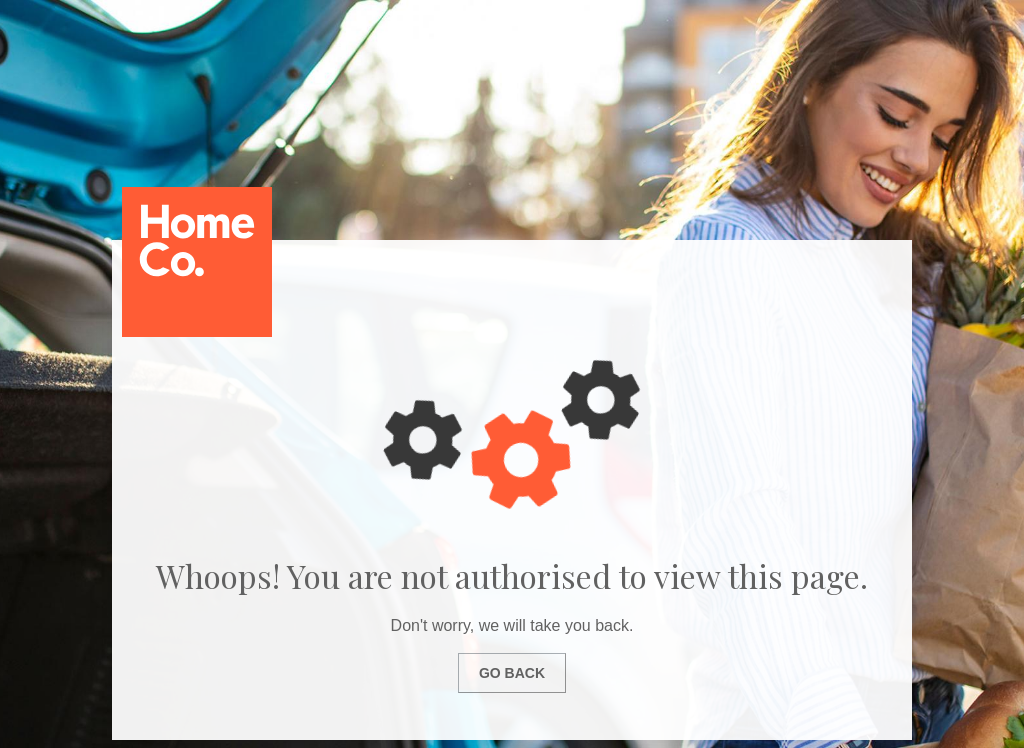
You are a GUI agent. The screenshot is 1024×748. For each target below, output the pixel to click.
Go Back (512, 673)
